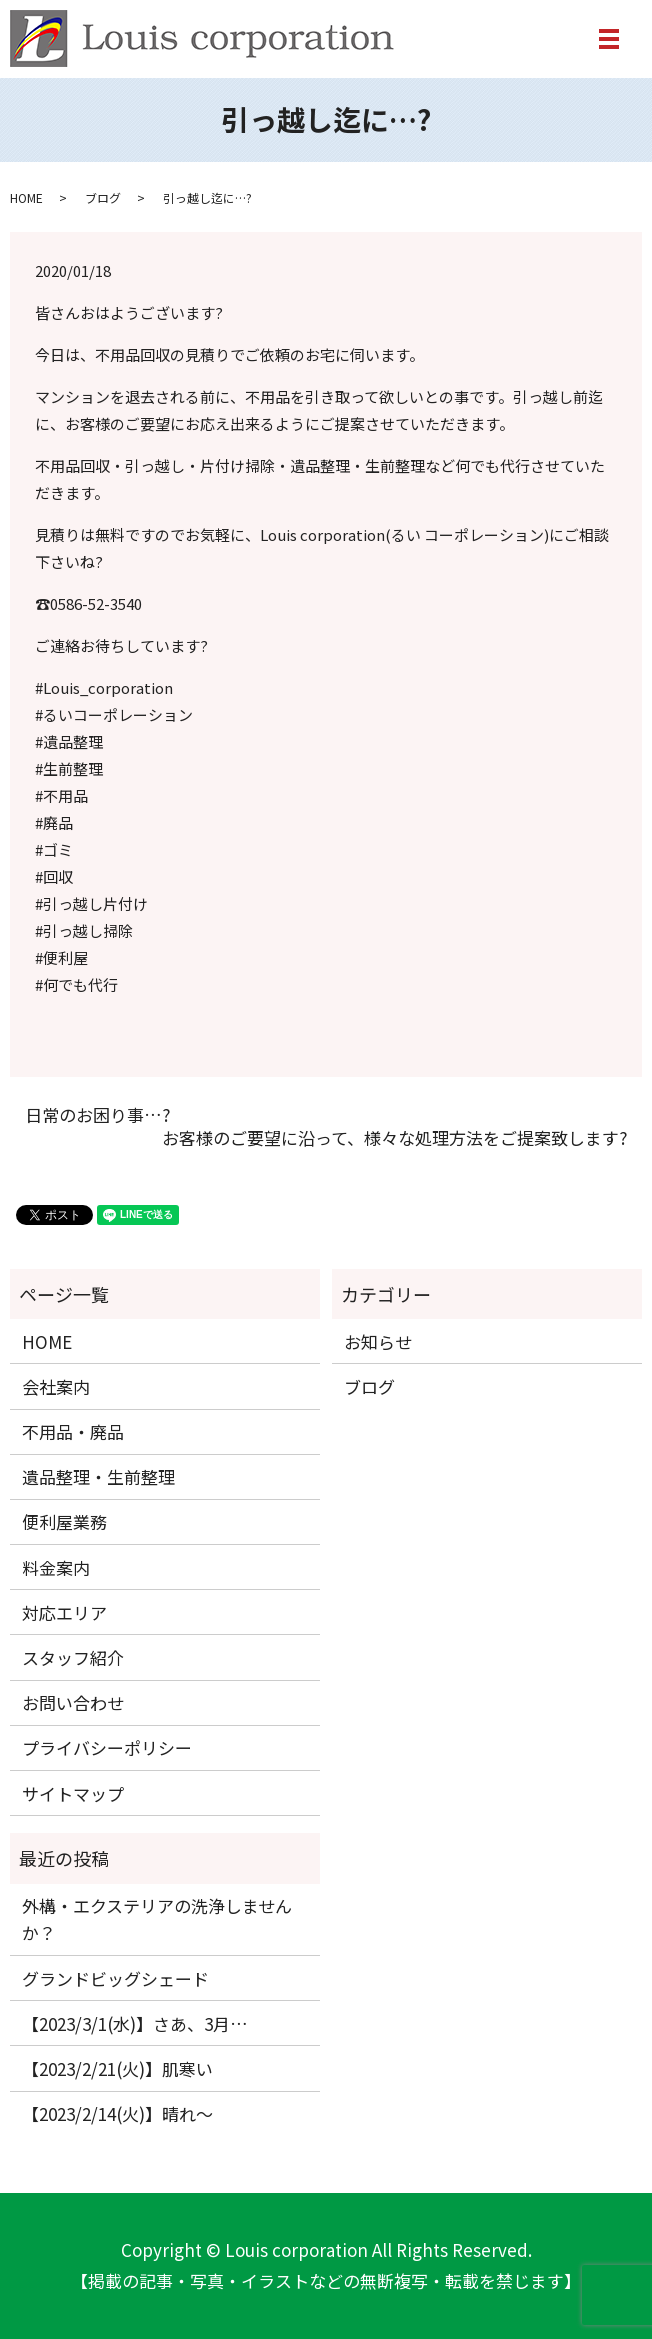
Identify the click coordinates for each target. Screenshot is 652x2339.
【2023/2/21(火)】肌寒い (117, 2068)
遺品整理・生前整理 (98, 1476)
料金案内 (56, 1567)
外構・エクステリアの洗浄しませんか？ (157, 1919)
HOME (26, 197)
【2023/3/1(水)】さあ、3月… (135, 2023)
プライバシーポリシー (107, 1747)
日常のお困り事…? (97, 1115)
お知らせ (378, 1341)
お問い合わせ (73, 1702)
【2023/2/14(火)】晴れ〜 (117, 2113)
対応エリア (64, 1612)
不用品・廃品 (73, 1431)
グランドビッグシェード (115, 1978)
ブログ (103, 197)
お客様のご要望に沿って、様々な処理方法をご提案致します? (394, 1138)
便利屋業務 (64, 1521)
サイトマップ (73, 1793)
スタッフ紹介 (73, 1657)
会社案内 (56, 1386)
